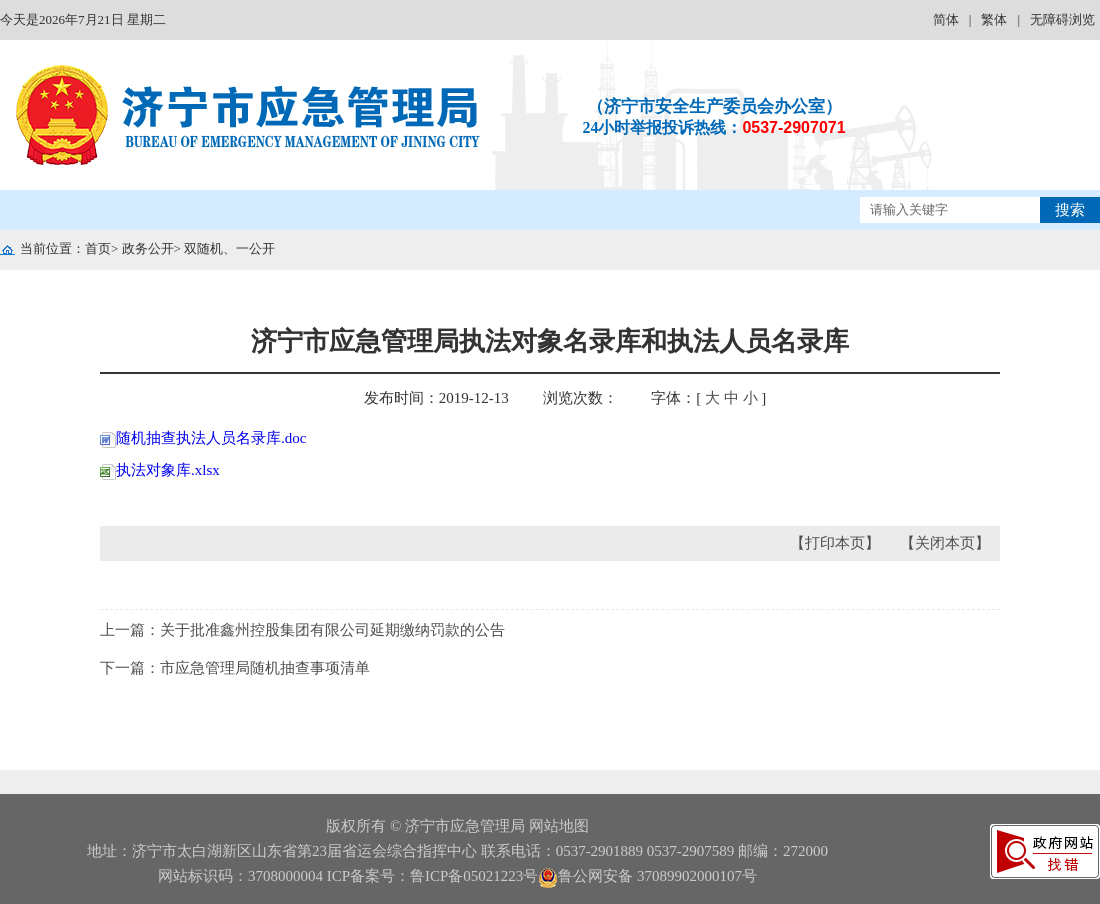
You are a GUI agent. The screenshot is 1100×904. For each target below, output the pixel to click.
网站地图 (559, 826)
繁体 (994, 19)
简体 (946, 19)
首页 (98, 248)
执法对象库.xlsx (160, 470)
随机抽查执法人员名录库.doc (203, 438)
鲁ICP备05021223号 (474, 876)
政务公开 (148, 248)
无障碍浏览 (1062, 19)
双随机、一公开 (229, 248)
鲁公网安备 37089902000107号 (647, 876)
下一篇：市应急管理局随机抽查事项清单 (235, 668)
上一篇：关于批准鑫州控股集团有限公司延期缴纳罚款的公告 (302, 630)
